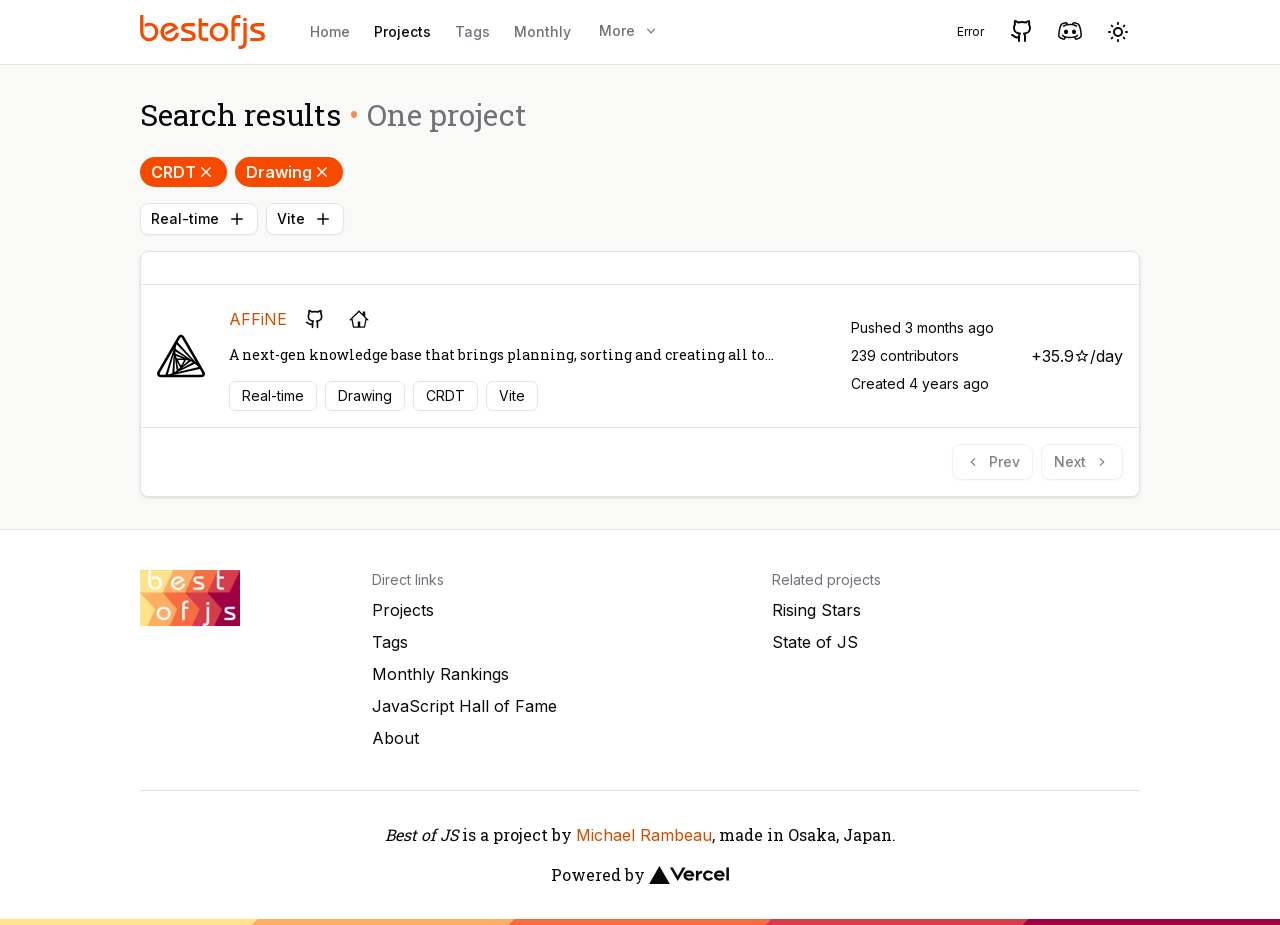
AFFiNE (258, 319)
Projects (402, 31)
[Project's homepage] (359, 319)
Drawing (289, 172)
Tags (472, 31)
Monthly (542, 31)
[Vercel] (689, 875)
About (395, 738)
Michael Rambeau (644, 835)
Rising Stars (816, 610)
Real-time (199, 219)
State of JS (815, 642)
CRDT (183, 172)
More (629, 30)
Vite (305, 219)
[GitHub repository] (315, 319)
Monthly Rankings (440, 674)
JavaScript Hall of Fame (464, 706)
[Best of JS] (205, 31)
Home (330, 31)
